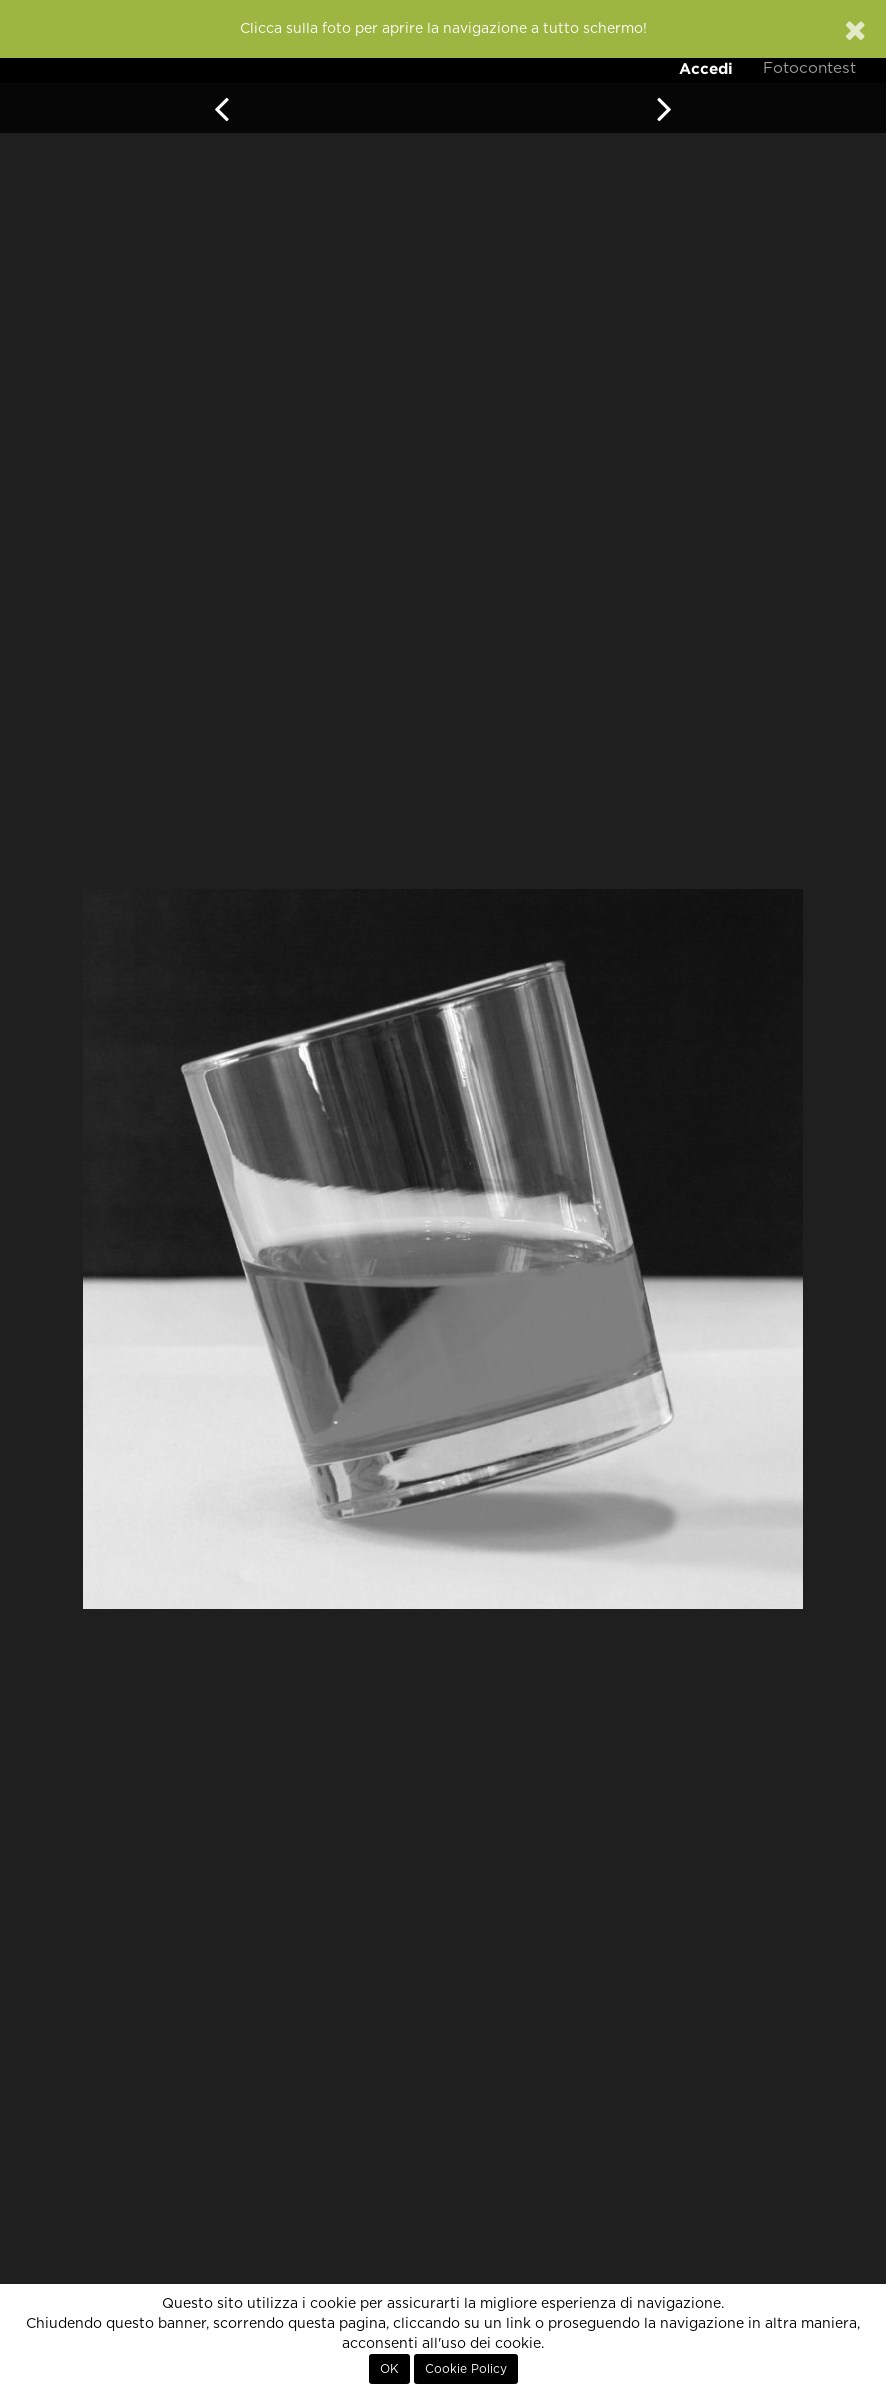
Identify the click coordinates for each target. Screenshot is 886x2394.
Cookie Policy (466, 2369)
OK (389, 2369)
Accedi (706, 68)
